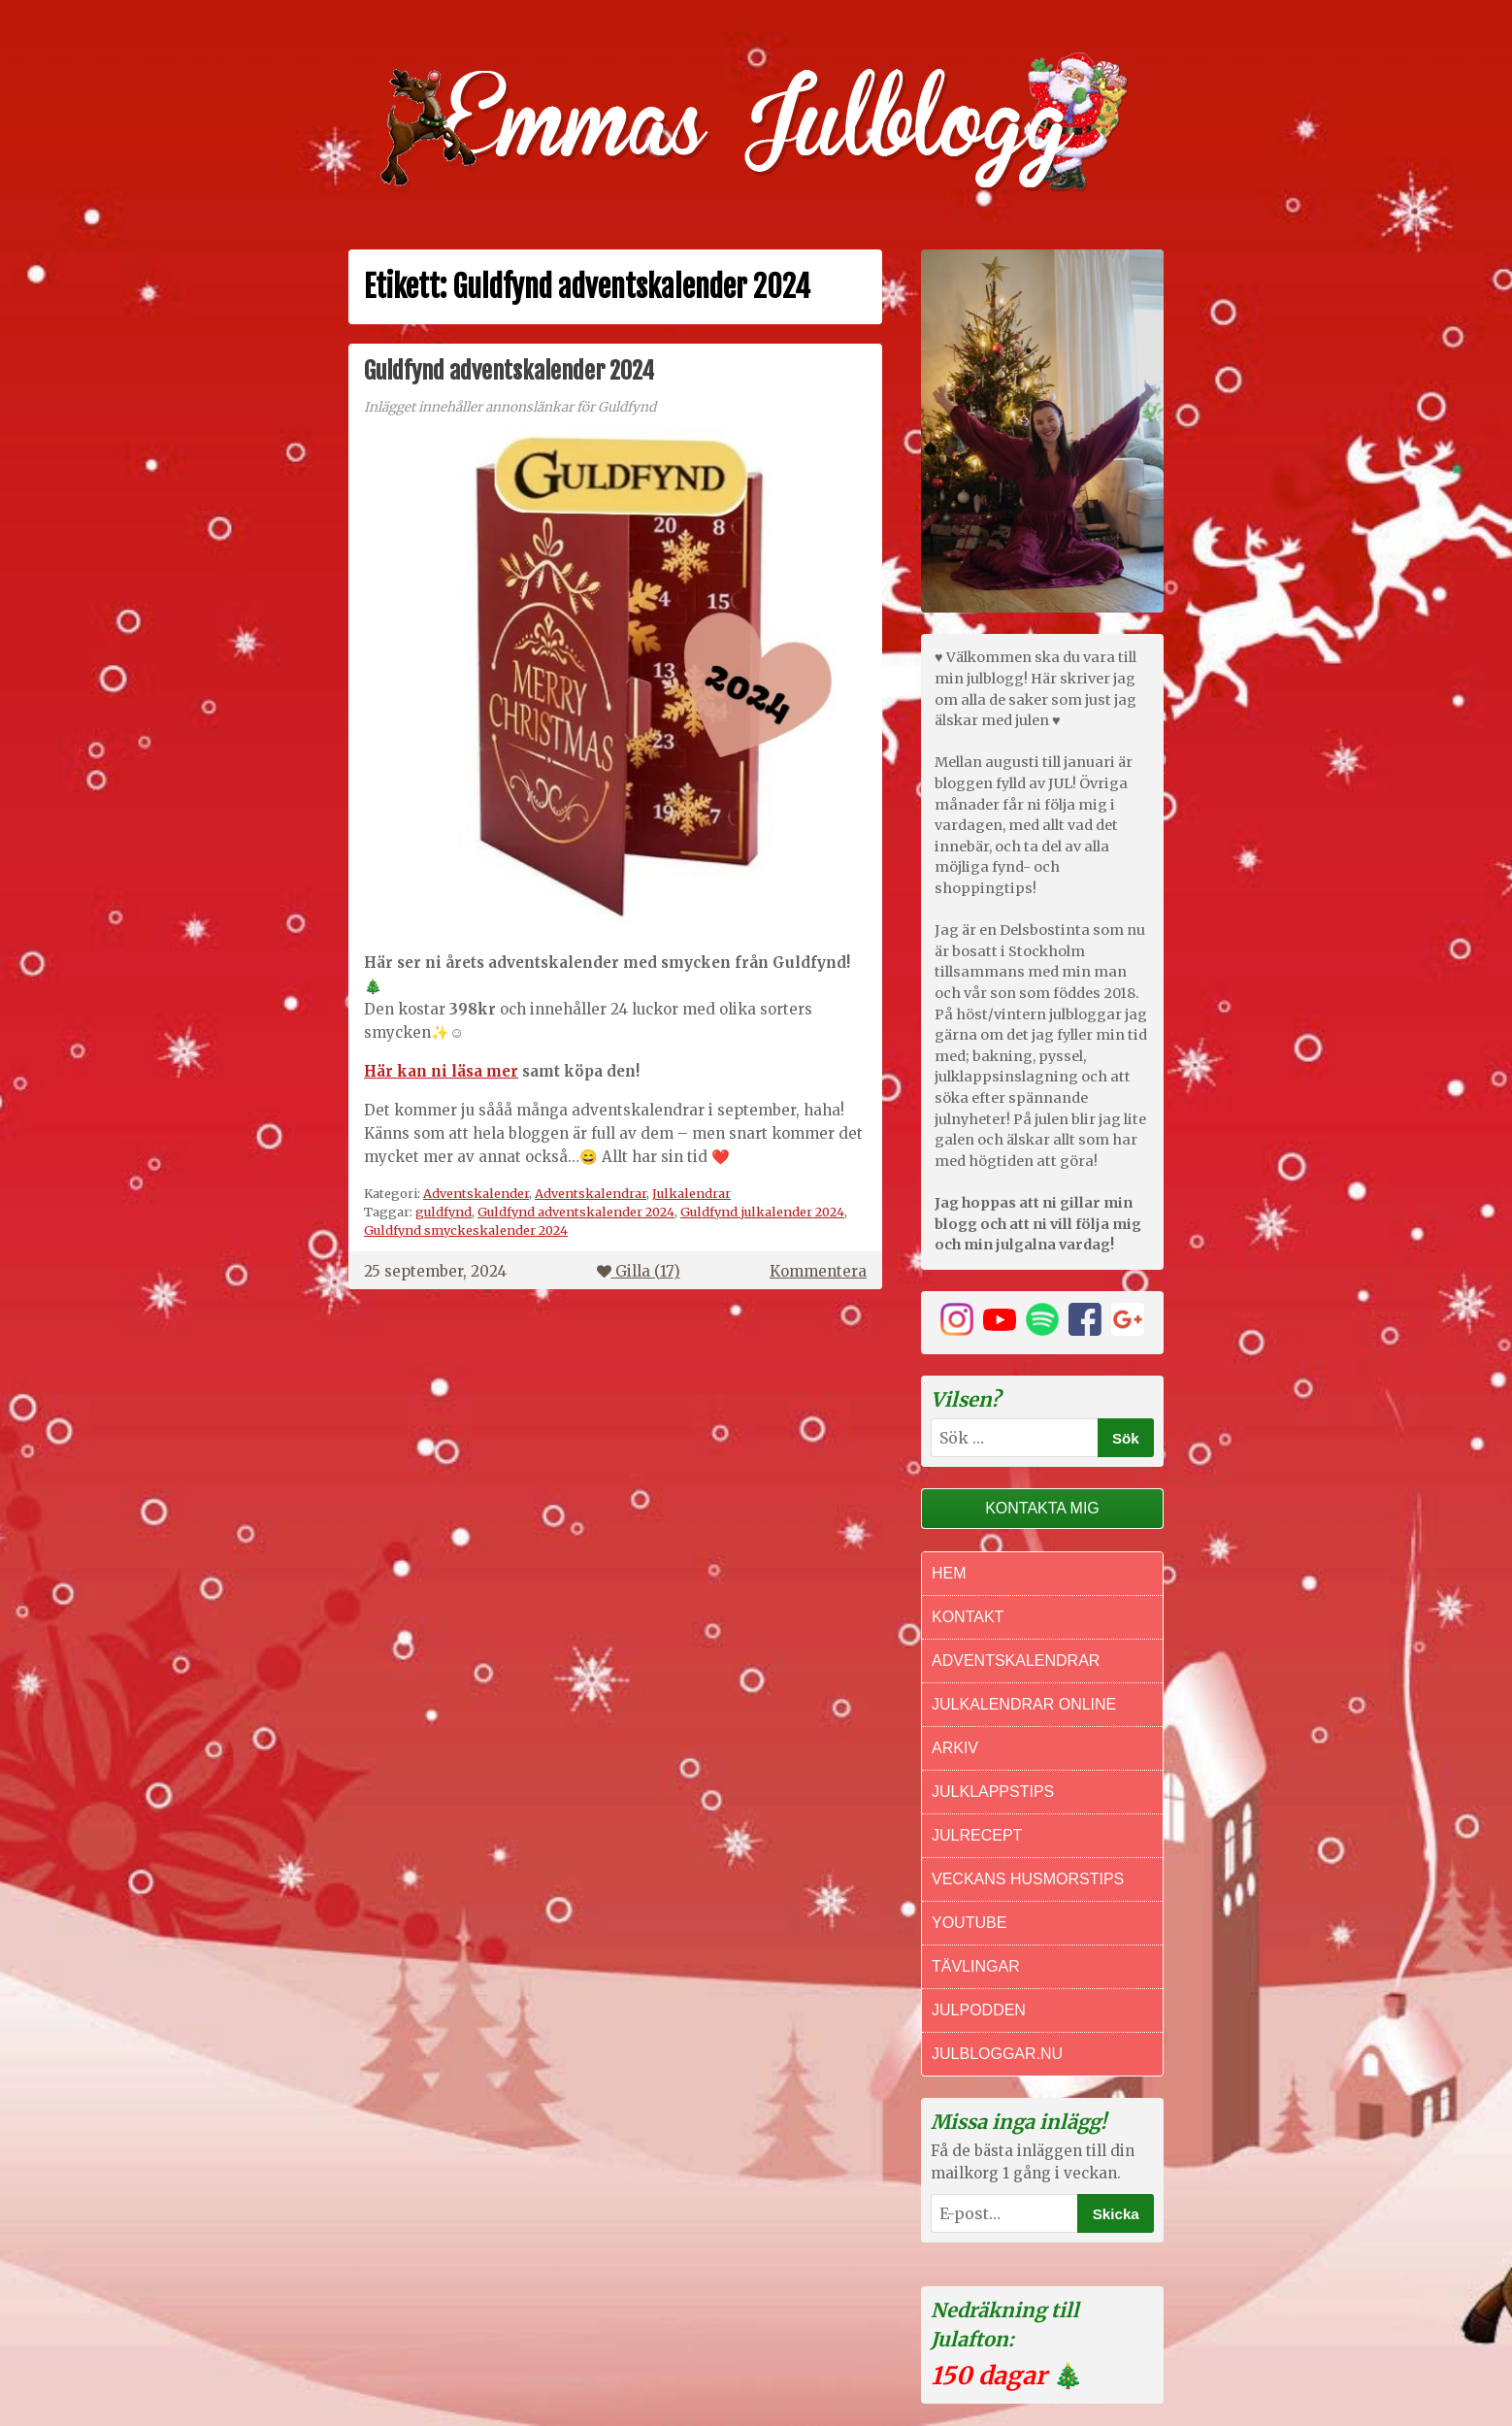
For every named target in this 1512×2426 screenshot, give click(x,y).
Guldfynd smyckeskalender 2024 (466, 1230)
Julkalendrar (691, 1193)
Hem (949, 1573)
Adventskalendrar (590, 1193)
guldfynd (443, 1211)
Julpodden (979, 2010)
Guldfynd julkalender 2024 (762, 1211)
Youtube (969, 1922)
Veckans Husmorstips (1028, 1879)
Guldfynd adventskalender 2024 (509, 370)
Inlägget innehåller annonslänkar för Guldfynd (510, 407)
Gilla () (638, 1271)
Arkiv (955, 1748)
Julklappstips (993, 1791)
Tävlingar (976, 1966)
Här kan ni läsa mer (441, 1071)
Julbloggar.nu (997, 2053)
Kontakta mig (1042, 1508)
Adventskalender (476, 1193)
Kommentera (818, 1271)
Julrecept (977, 1835)
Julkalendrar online (1024, 1704)
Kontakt (967, 1617)
